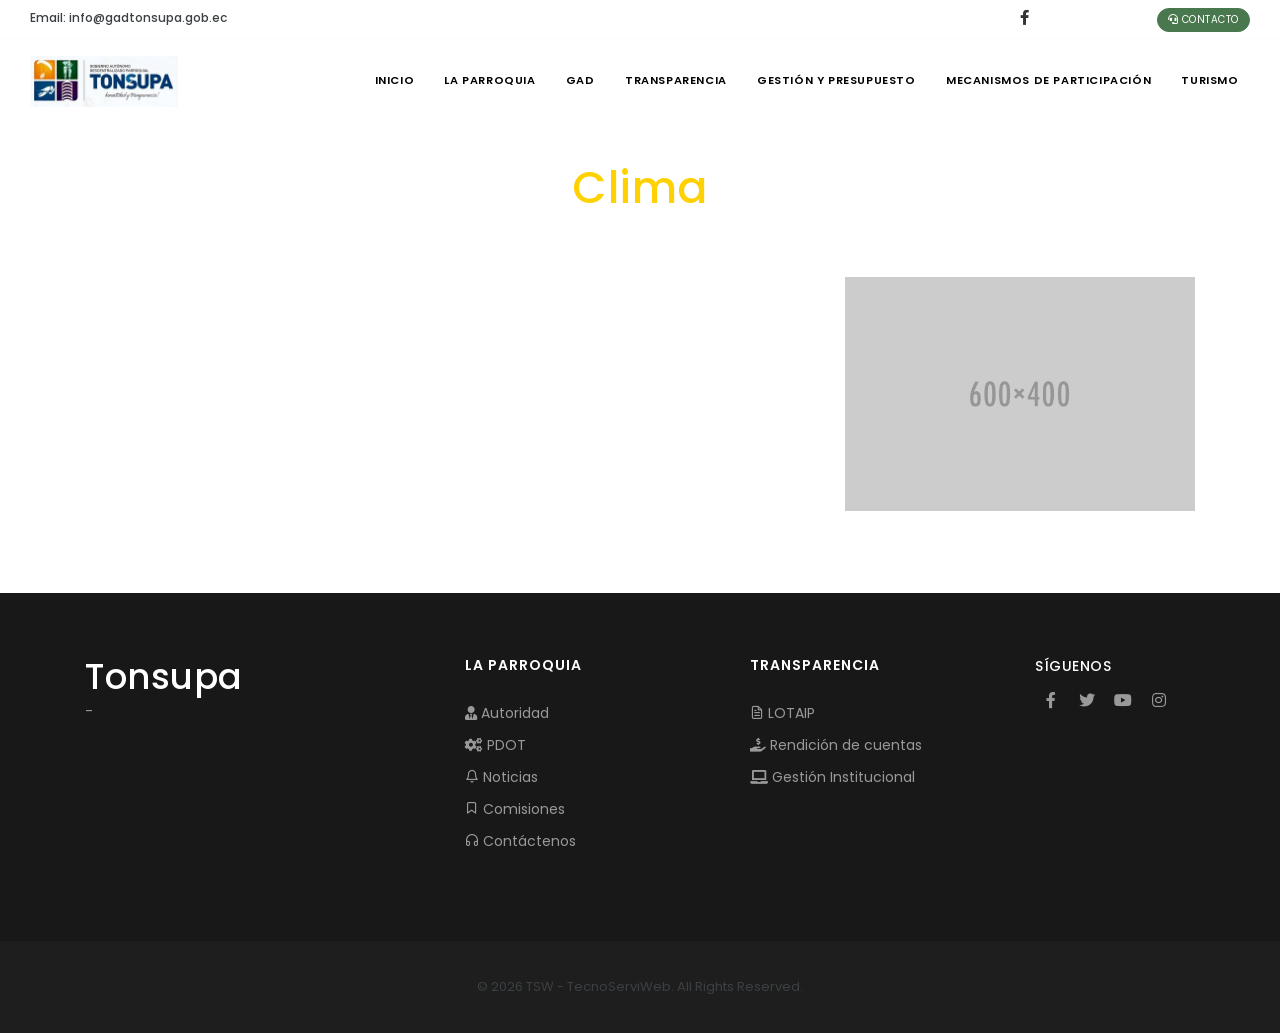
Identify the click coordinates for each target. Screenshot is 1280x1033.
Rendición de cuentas (836, 745)
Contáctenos (520, 841)
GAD (574, 80)
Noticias (501, 777)
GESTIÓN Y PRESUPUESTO (833, 80)
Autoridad (507, 713)
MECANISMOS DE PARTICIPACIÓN (1047, 80)
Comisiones (515, 809)
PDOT (495, 745)
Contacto (1203, 19)
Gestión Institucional (832, 777)
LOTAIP (782, 713)
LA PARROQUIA (482, 80)
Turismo (1209, 80)
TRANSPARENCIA (671, 80)
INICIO (386, 80)
